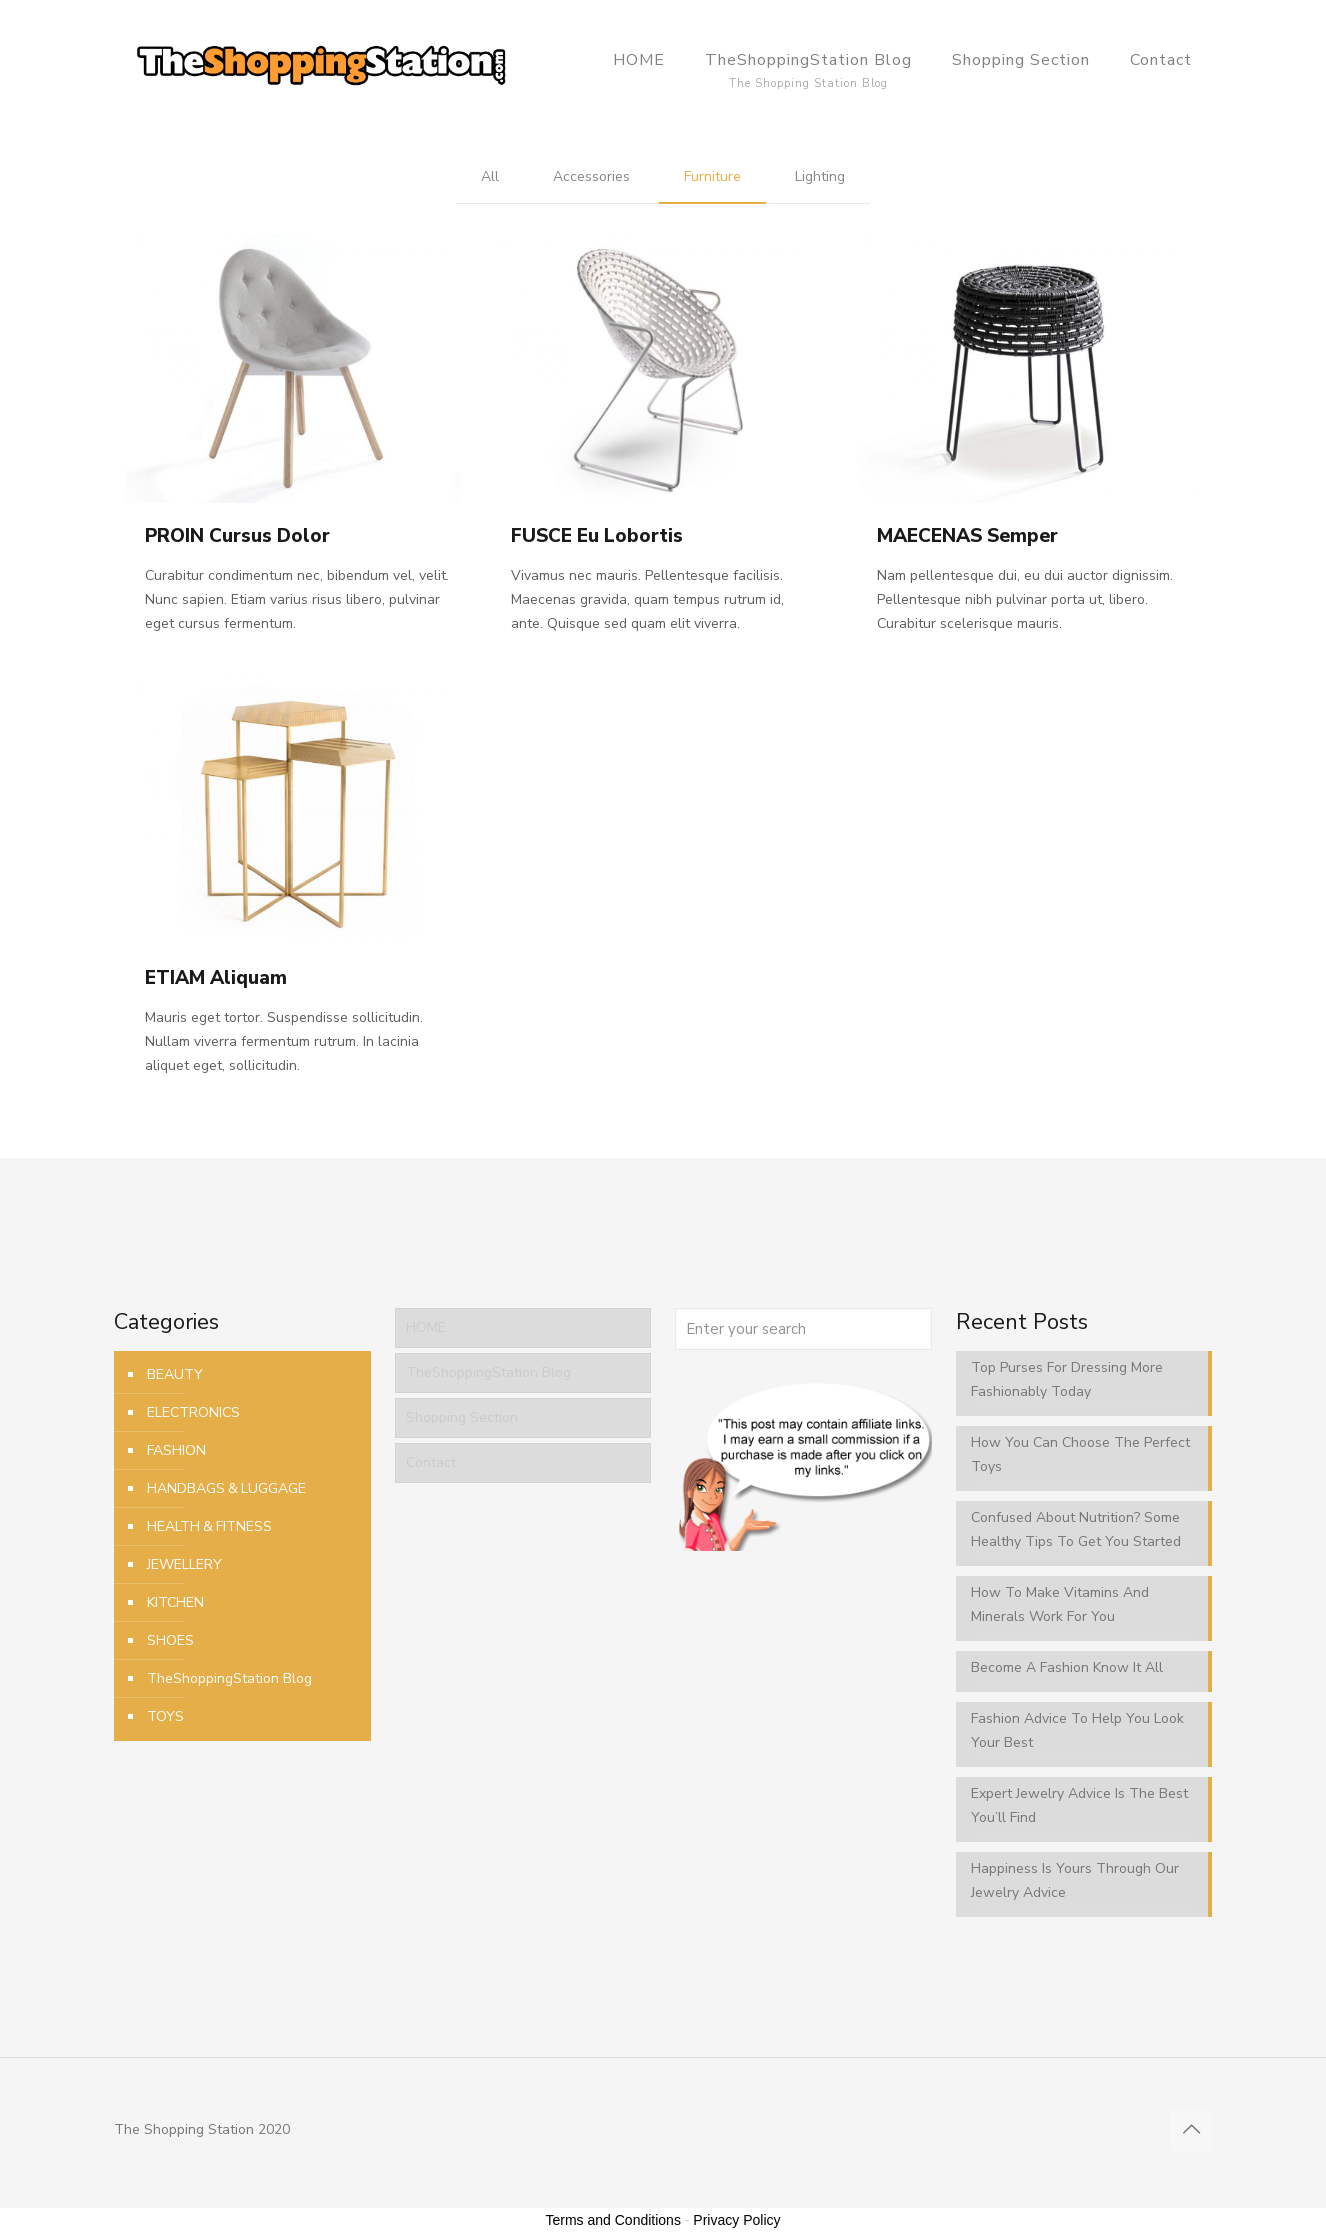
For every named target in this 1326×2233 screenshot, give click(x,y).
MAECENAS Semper (967, 536)
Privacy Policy (736, 2220)
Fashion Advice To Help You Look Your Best (1077, 1730)
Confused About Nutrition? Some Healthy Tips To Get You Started (1076, 1529)
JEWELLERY (184, 1564)
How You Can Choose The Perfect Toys (1080, 1454)
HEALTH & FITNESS (209, 1526)
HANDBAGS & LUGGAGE (226, 1488)
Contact (431, 1462)
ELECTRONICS (193, 1412)
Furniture (712, 176)
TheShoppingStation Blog (229, 1678)
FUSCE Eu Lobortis (597, 536)
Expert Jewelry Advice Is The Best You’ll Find (1079, 1805)
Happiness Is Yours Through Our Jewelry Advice (1075, 1880)
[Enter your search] (803, 1329)
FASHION (176, 1450)
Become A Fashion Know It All (1067, 1667)
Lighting (820, 176)
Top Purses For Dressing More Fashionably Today (1067, 1379)
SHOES (170, 1640)
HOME (426, 1327)
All (490, 176)
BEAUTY (175, 1374)
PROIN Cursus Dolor (237, 536)
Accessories (591, 176)
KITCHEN (175, 1602)
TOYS (165, 1716)
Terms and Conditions (613, 2220)
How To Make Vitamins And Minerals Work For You (1060, 1604)
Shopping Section (462, 1417)
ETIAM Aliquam (216, 978)
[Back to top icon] (1191, 2130)
